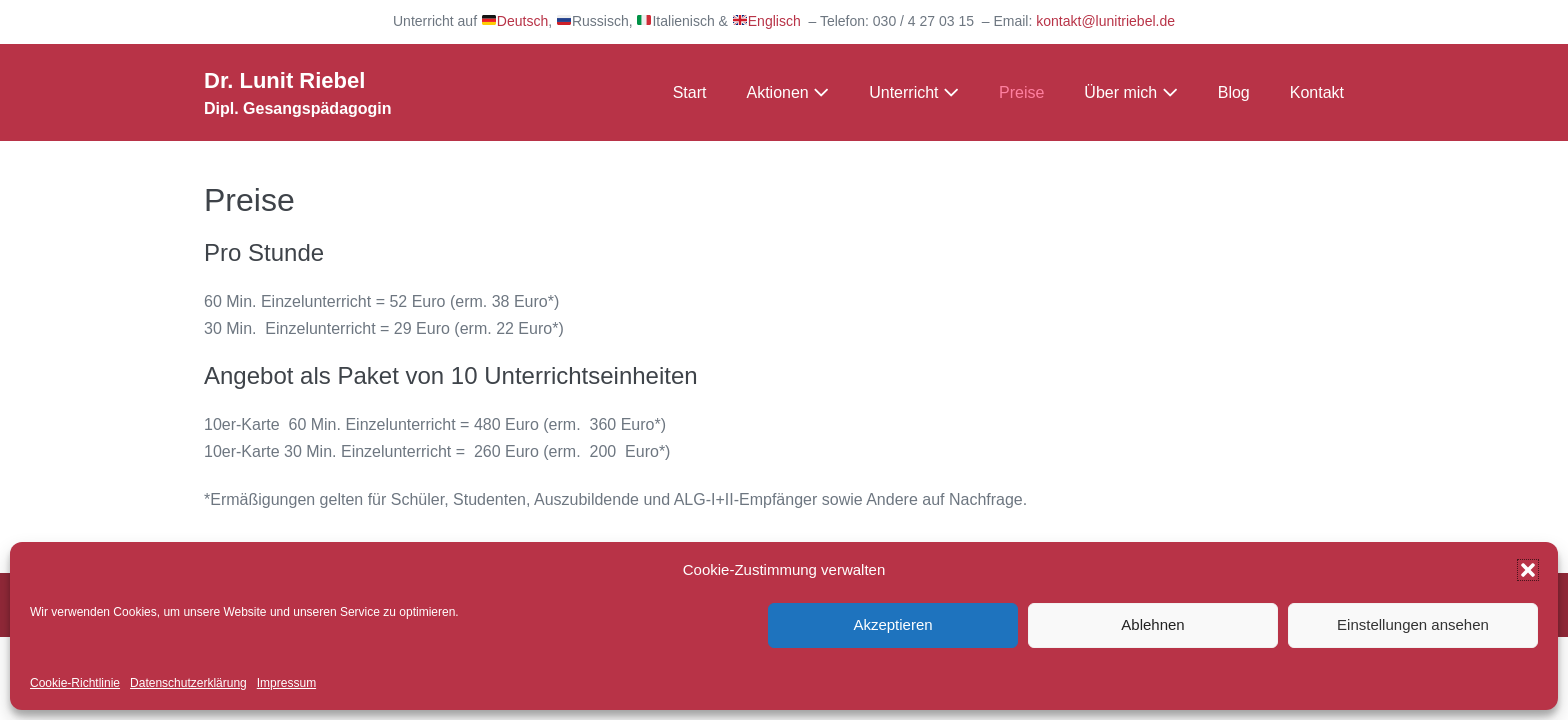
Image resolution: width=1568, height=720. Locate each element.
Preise (1021, 92)
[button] (1528, 570)
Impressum (286, 683)
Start (690, 92)
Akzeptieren (892, 624)
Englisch (767, 21)
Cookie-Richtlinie (75, 683)
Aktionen (787, 92)
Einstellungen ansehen (1413, 624)
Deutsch (515, 21)
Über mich (1130, 92)
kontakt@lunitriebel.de (1105, 21)
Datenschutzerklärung (188, 683)
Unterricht (914, 92)
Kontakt (1317, 92)
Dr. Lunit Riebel (284, 80)
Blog (1234, 92)
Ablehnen (1152, 624)
